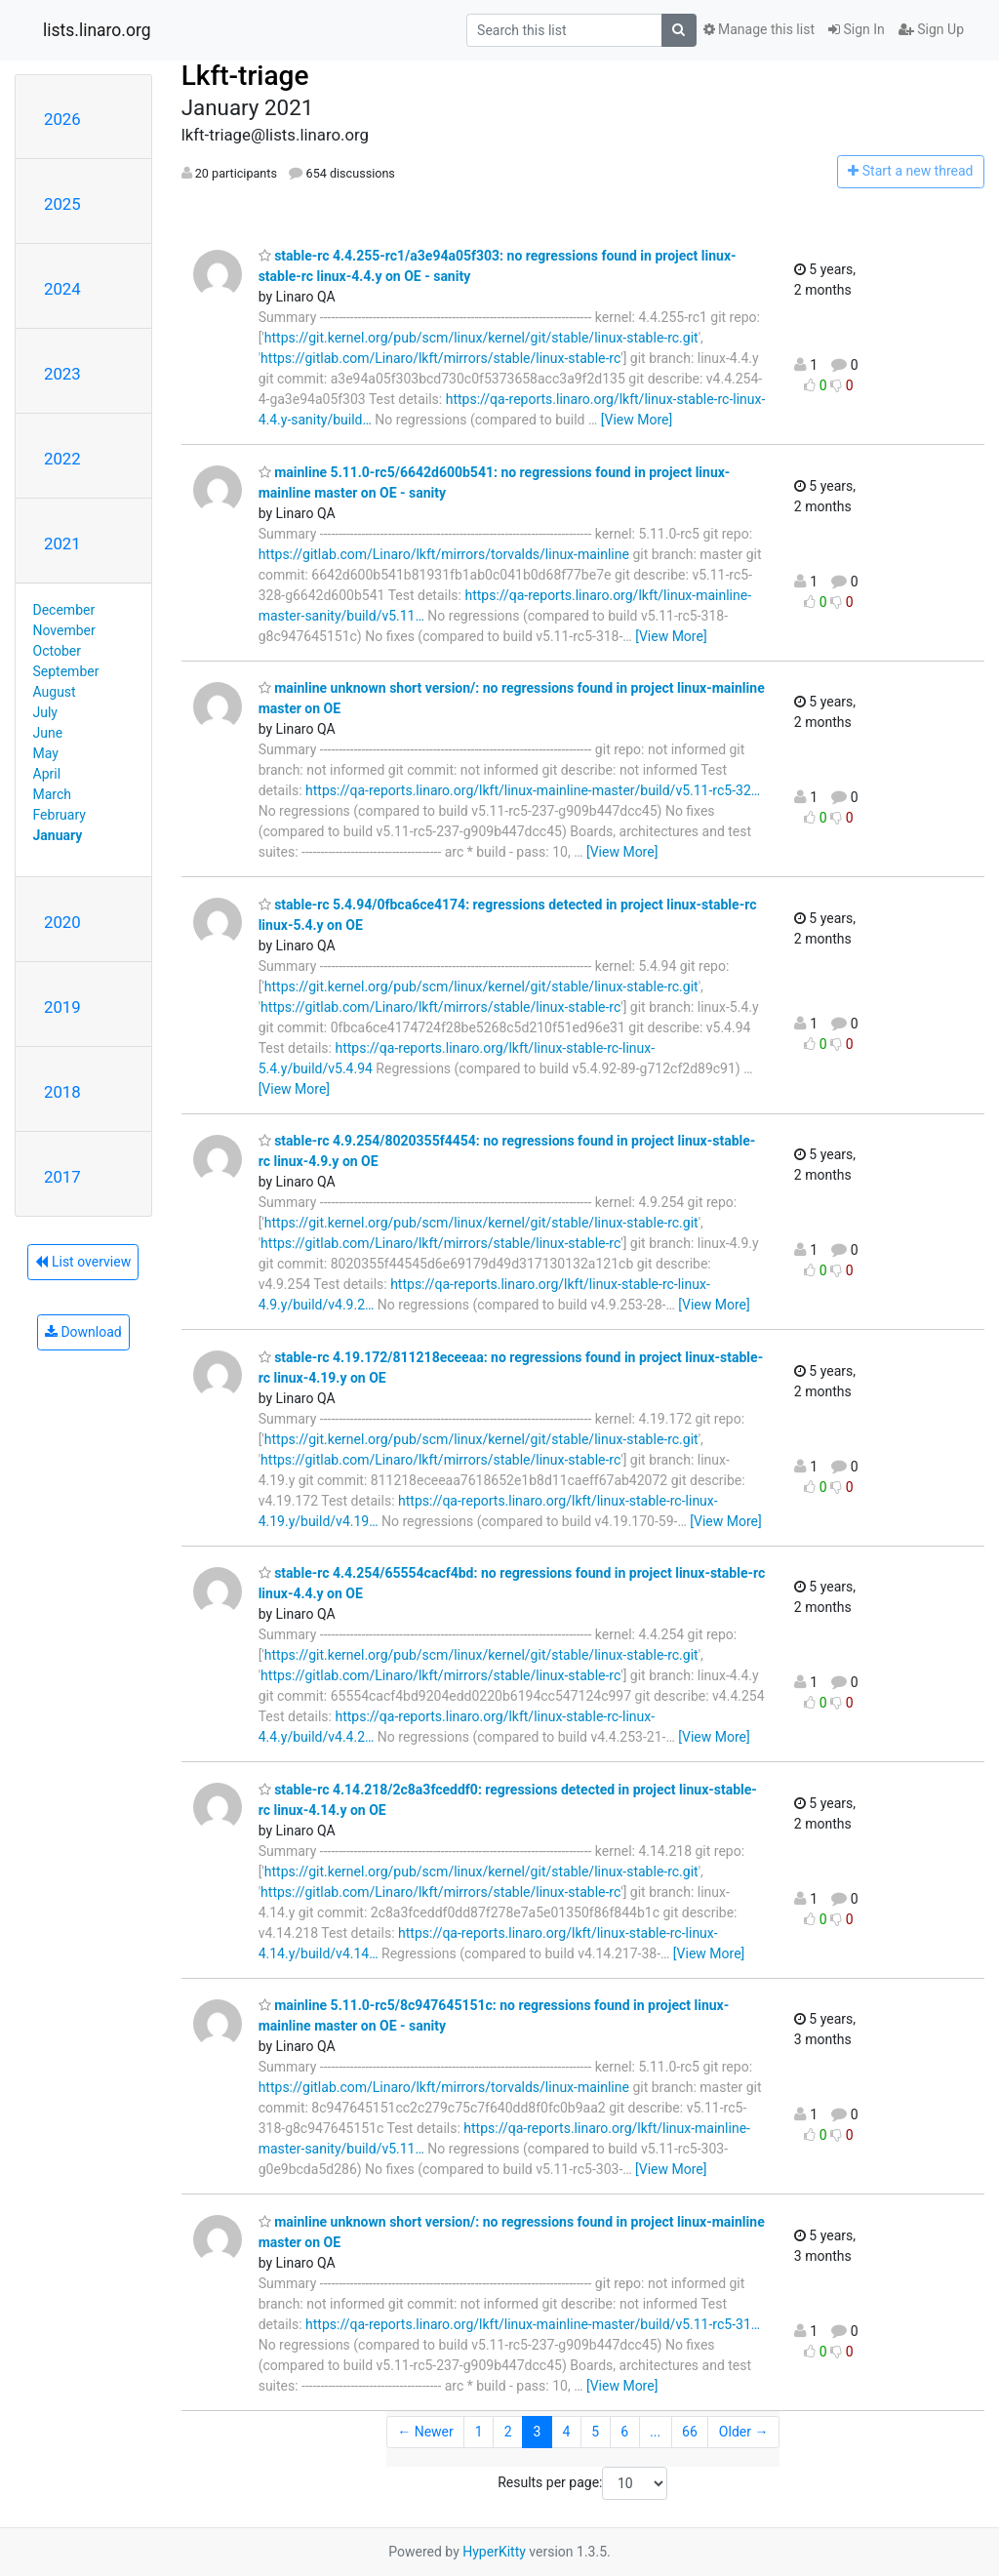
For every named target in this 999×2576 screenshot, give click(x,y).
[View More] (636, 419)
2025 (62, 204)
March (52, 794)
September (66, 671)
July (45, 712)
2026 (62, 119)
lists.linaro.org (97, 30)
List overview (83, 1261)
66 (690, 2431)
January (58, 835)
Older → (744, 2431)
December (64, 610)
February (59, 815)
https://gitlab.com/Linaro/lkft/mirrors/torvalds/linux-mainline (444, 554)
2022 (62, 458)
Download (83, 1332)
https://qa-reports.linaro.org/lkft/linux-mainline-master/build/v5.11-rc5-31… (532, 2324)
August (54, 692)
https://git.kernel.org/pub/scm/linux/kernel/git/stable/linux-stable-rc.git (481, 337)
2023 (62, 373)
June (48, 733)
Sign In (856, 29)
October (57, 651)
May (46, 753)
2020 (62, 922)
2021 (62, 543)
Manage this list (759, 29)
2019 (62, 1007)
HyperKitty (494, 2551)
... (655, 2431)
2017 (62, 1177)
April (47, 774)
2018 (62, 1092)
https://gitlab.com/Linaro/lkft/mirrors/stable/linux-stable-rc (440, 358)
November (64, 630)
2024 (62, 289)
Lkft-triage (245, 76)
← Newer (425, 2431)
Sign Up (931, 29)
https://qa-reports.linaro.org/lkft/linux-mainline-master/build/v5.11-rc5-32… (532, 790)
